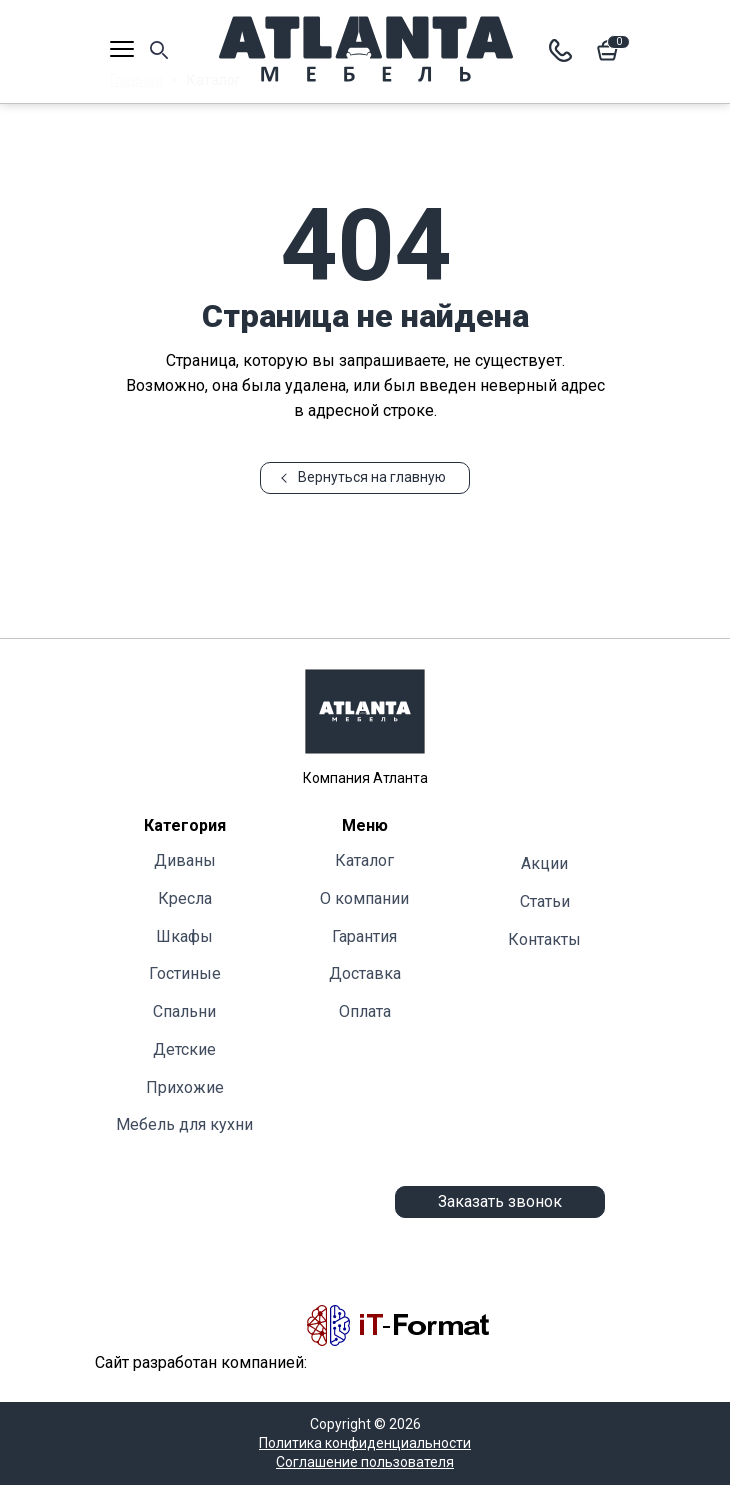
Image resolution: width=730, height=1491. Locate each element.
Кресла (185, 898)
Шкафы (184, 936)
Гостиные (185, 973)
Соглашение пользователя (365, 1462)
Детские (184, 1049)
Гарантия (364, 936)
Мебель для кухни (184, 1124)
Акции (544, 863)
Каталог (364, 860)
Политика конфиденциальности (365, 1443)
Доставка (365, 973)
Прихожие (185, 1087)
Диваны (185, 860)
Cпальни (184, 1011)
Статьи (545, 901)
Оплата (365, 1011)
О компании (364, 898)
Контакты (544, 939)
